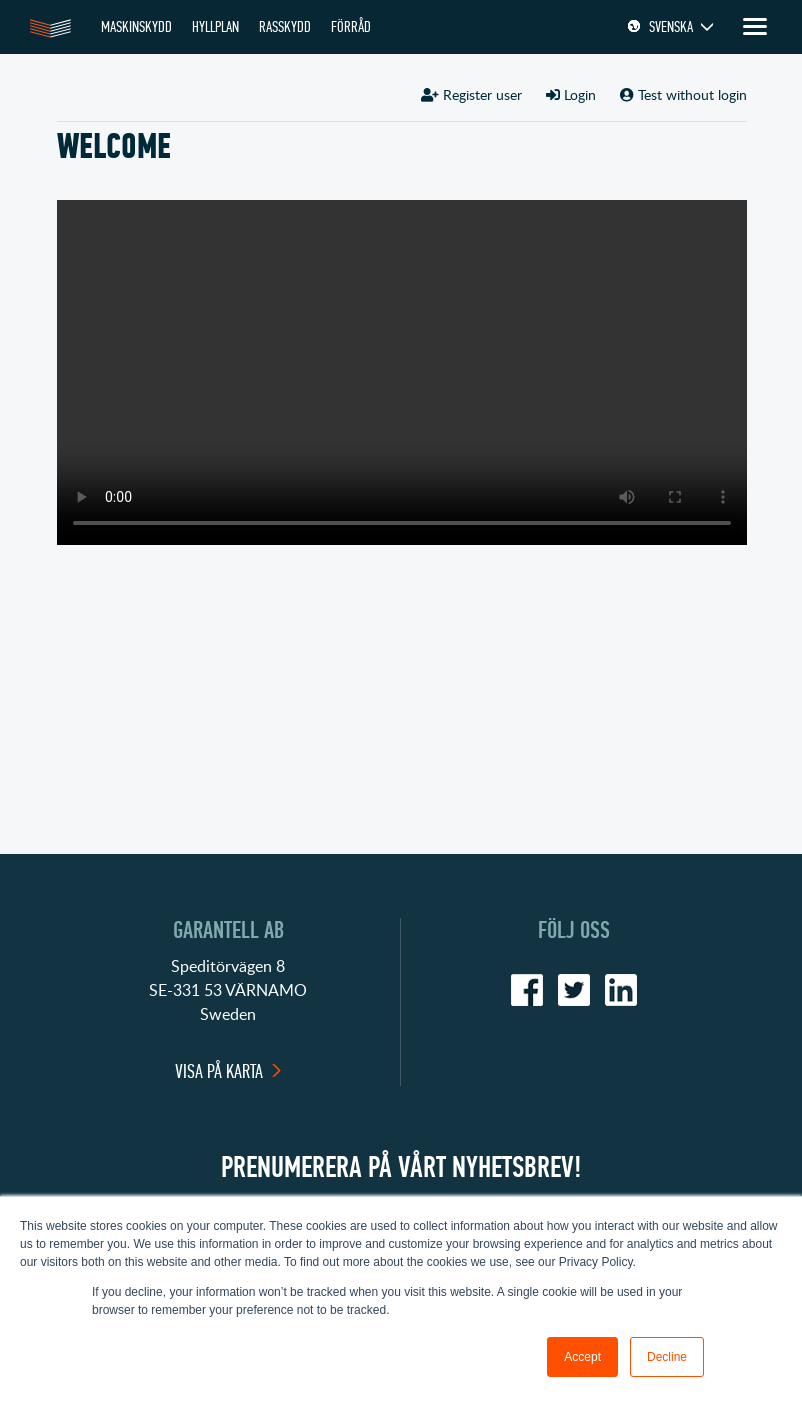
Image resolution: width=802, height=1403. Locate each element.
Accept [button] (582, 1357)
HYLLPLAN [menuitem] (215, 26)
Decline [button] (667, 1357)
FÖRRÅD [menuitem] (351, 26)
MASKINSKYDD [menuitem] (136, 26)
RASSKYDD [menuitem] (285, 26)
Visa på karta (219, 1071)
